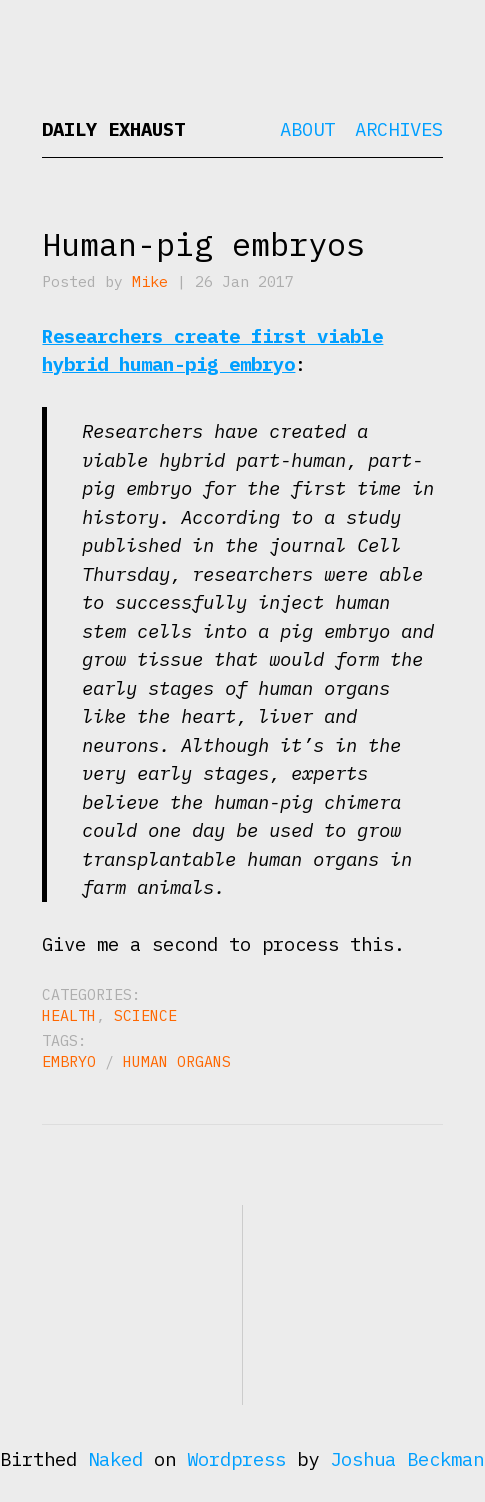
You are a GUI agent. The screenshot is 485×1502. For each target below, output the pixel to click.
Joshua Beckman (407, 1459)
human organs (177, 1061)
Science (145, 1015)
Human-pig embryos (203, 244)
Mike (150, 281)
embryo (69, 1061)
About (307, 129)
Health (69, 1015)
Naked (115, 1459)
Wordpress (236, 1459)
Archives (399, 129)
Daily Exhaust (113, 129)
